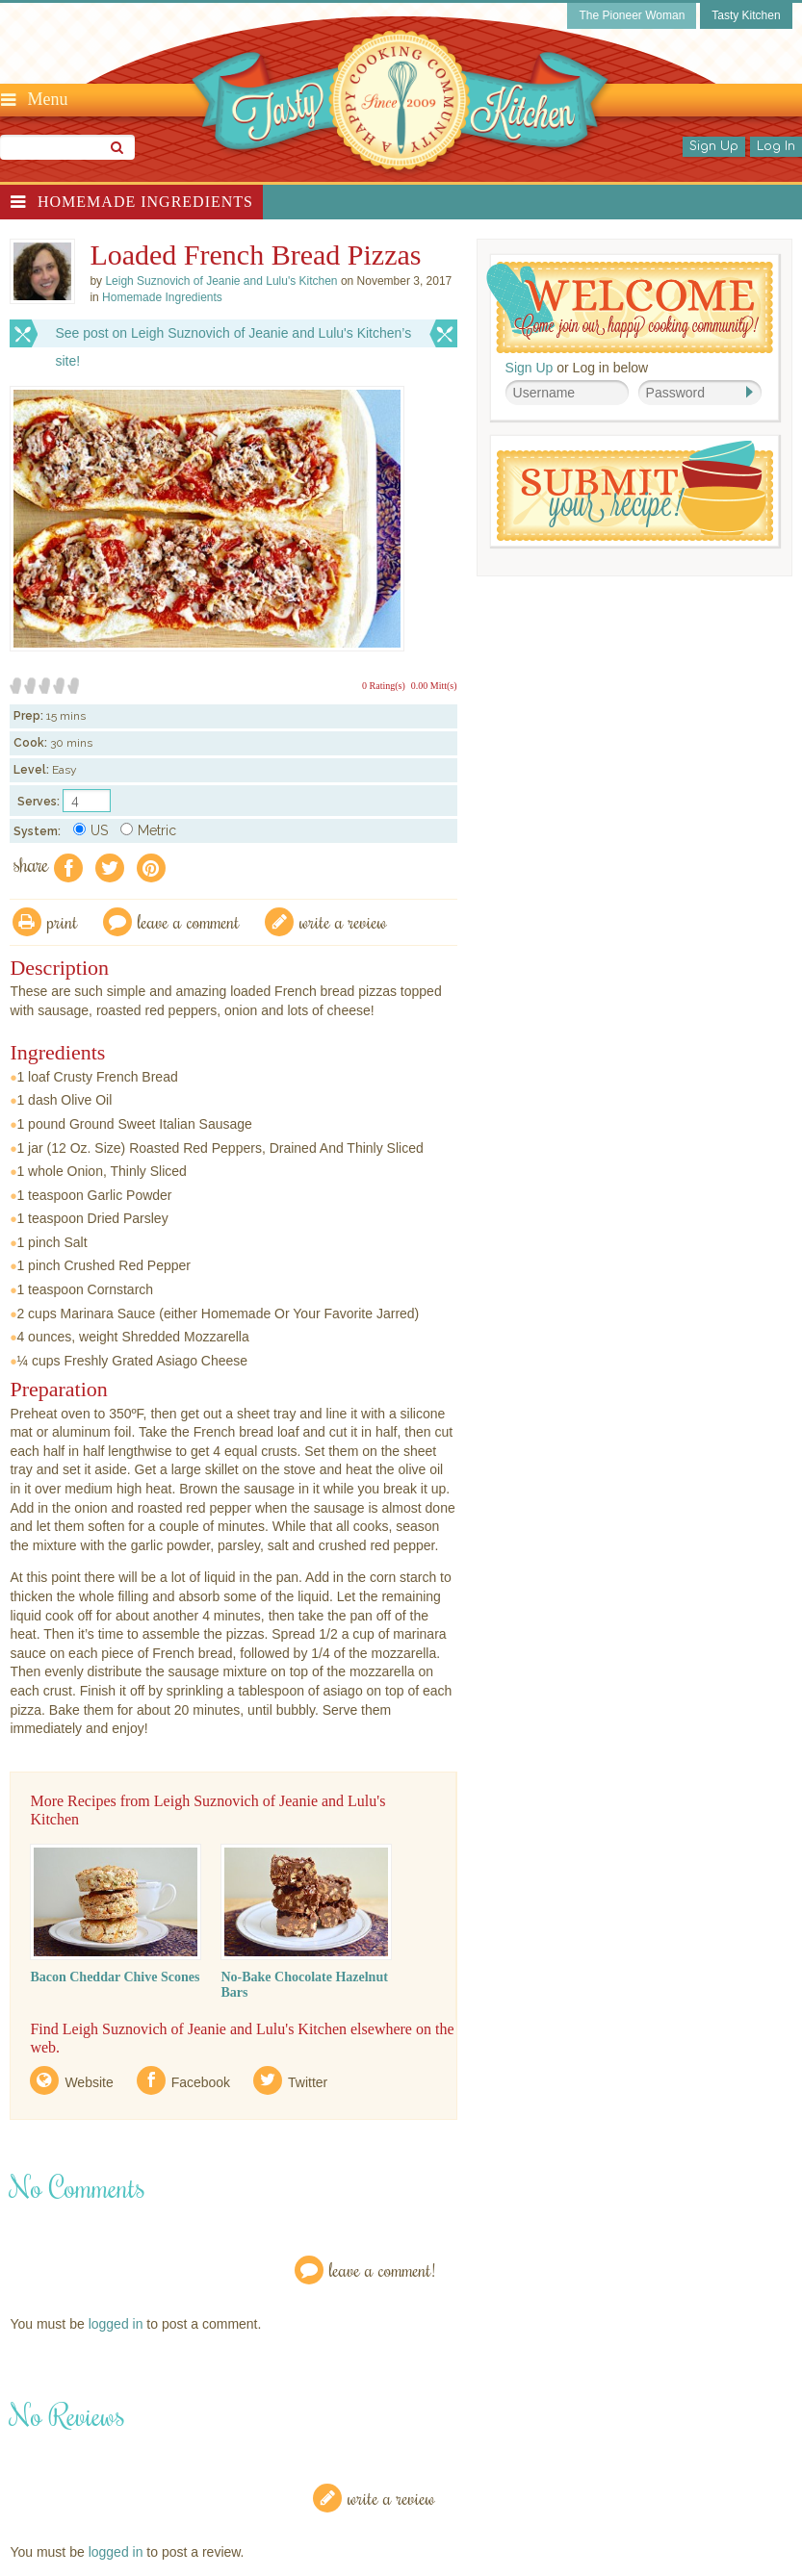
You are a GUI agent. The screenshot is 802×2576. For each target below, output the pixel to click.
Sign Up (713, 146)
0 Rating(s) (383, 685)
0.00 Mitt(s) (434, 685)
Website (89, 2082)
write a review (343, 921)
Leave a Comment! (382, 2270)
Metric (148, 830)
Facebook (200, 2082)
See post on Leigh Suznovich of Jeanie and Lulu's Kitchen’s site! (233, 336)
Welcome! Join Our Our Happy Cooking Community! (629, 307)
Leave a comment (189, 921)
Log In (776, 146)
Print (62, 921)
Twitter (307, 2082)
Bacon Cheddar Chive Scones (114, 1977)
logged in (116, 2324)
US (90, 830)
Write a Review (391, 2498)
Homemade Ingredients (145, 201)
